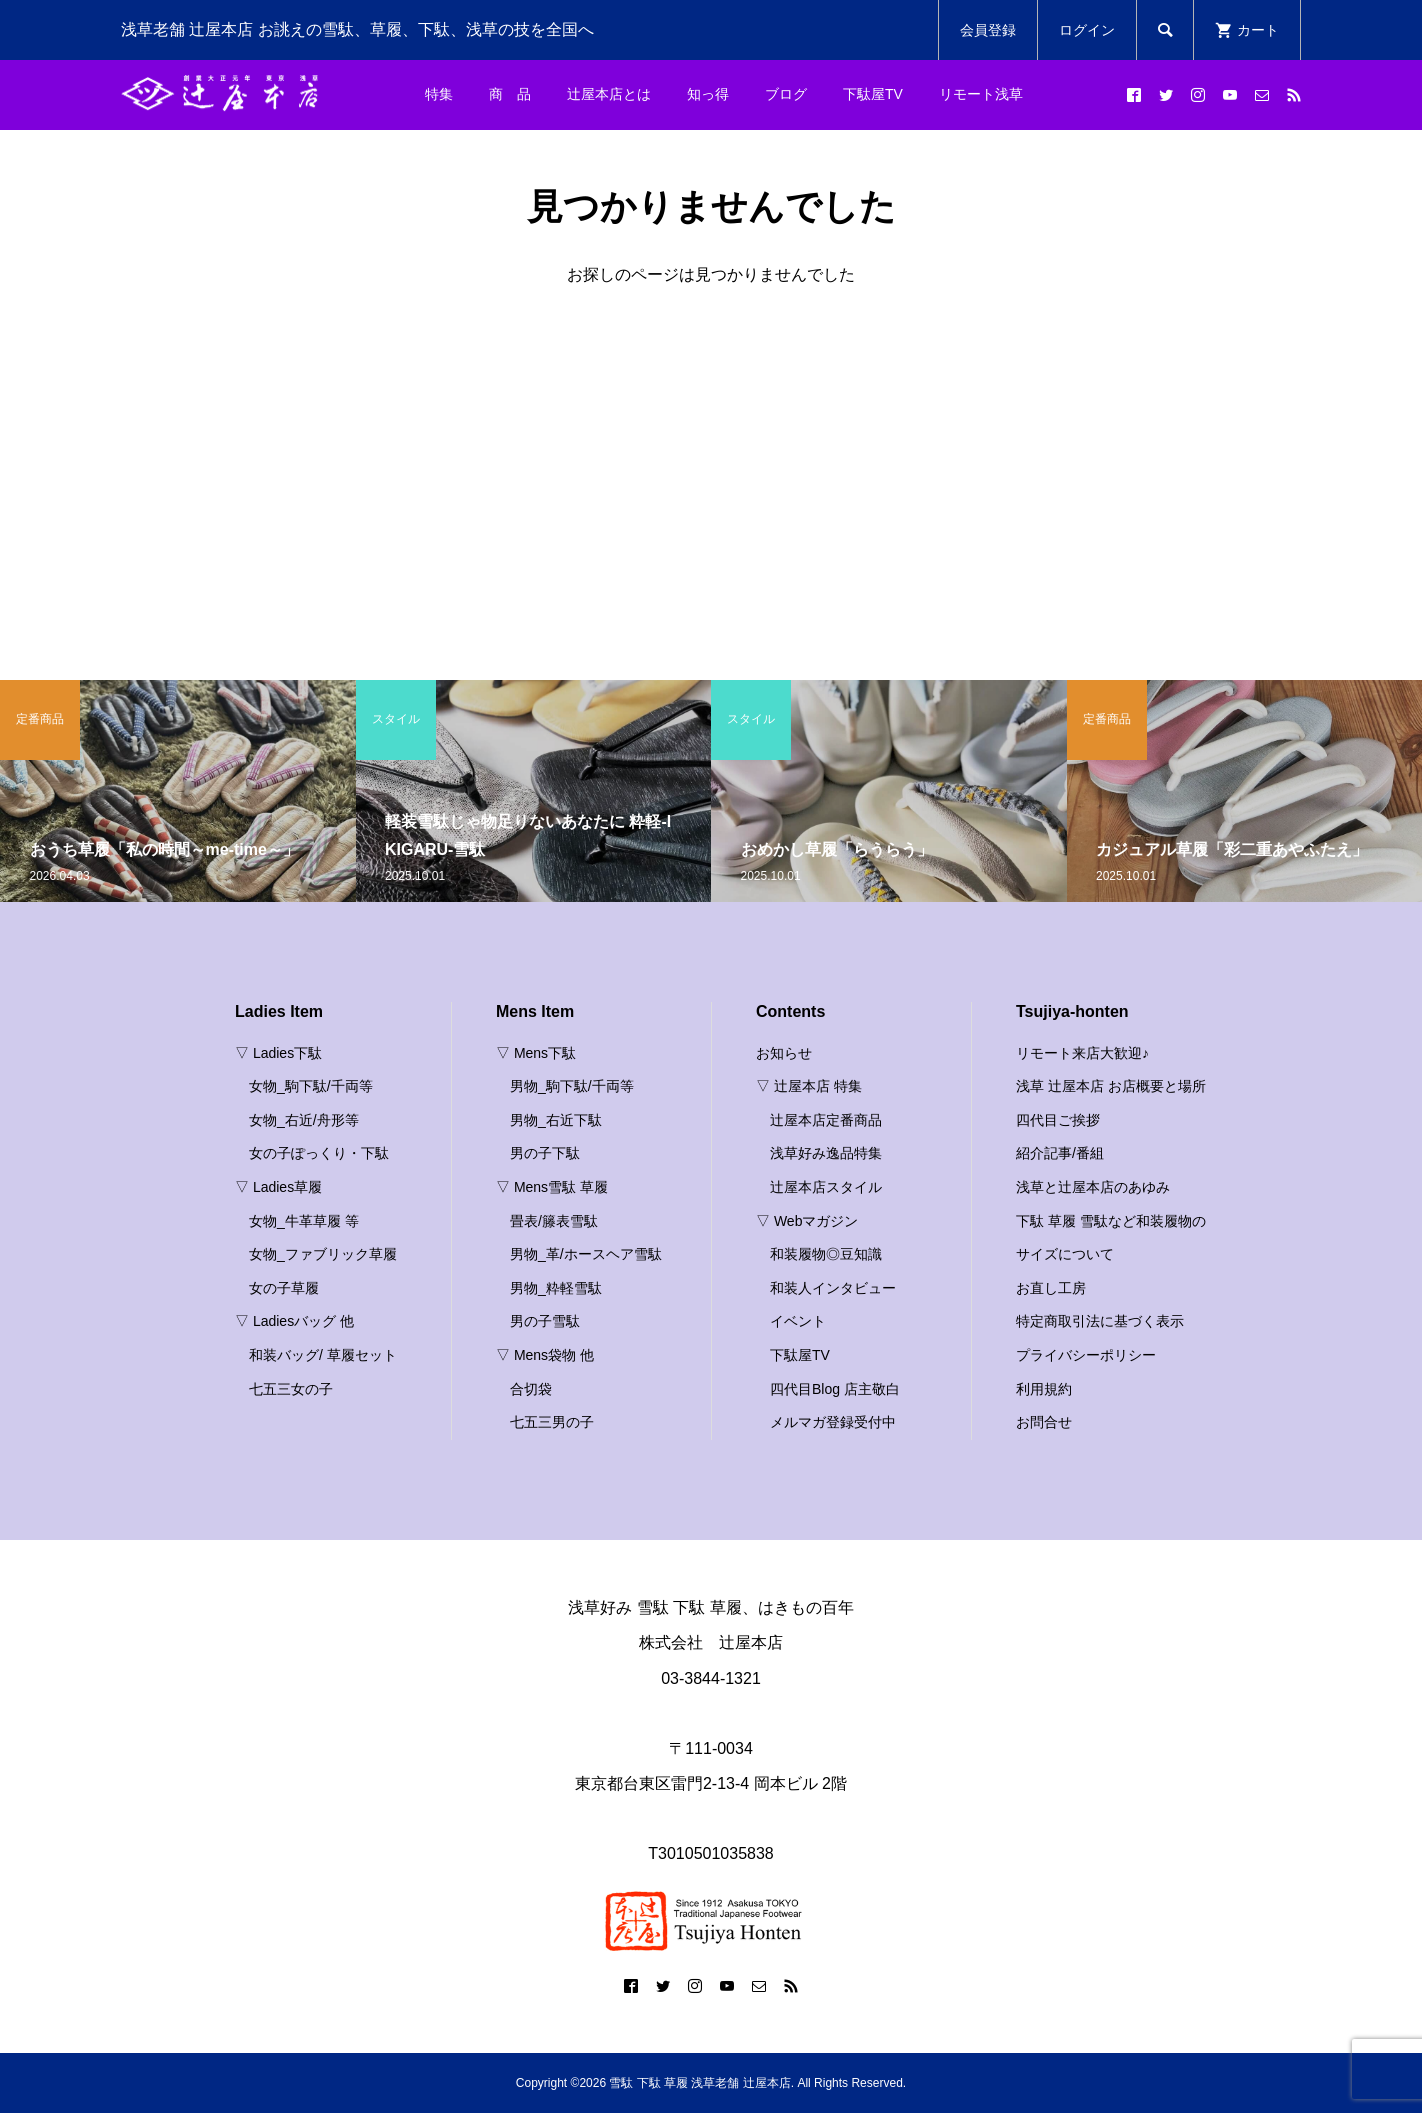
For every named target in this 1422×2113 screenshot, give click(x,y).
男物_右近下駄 (556, 1120)
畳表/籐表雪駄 (554, 1221)
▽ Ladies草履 (278, 1187)
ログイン (1087, 30)
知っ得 (708, 94)
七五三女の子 (291, 1389)
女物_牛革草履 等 (304, 1221)
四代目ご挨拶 (1058, 1120)
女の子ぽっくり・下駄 (319, 1153)
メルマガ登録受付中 (833, 1422)
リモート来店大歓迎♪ (1082, 1053)
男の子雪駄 (545, 1321)
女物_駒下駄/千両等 (311, 1086)
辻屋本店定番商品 (826, 1120)
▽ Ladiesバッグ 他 (294, 1321)
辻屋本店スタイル (826, 1187)
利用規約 (1044, 1389)
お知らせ (784, 1053)
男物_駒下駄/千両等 (572, 1086)
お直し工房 (1051, 1288)
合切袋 (531, 1389)
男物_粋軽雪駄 (556, 1288)
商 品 (510, 94)
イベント (798, 1321)
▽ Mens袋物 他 (545, 1355)
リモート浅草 (981, 94)
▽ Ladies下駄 (278, 1053)
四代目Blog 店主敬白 (835, 1389)
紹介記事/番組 (1060, 1153)
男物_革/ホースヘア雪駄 (586, 1254)
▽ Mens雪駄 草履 (552, 1187)
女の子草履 (284, 1288)
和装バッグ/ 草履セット (323, 1355)
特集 (439, 94)
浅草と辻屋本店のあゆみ (1093, 1187)
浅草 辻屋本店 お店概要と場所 (1111, 1086)
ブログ (786, 94)
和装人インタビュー (833, 1288)
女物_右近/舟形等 (304, 1120)
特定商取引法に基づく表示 (1100, 1321)
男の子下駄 (545, 1153)
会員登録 (988, 30)
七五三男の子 (552, 1422)
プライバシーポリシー (1086, 1355)
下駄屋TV (873, 94)
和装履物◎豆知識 (826, 1254)
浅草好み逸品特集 (826, 1153)
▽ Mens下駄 (536, 1053)
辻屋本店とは (609, 94)
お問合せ (1044, 1422)
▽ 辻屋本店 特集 (809, 1086)
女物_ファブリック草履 (323, 1254)
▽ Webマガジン (807, 1221)
